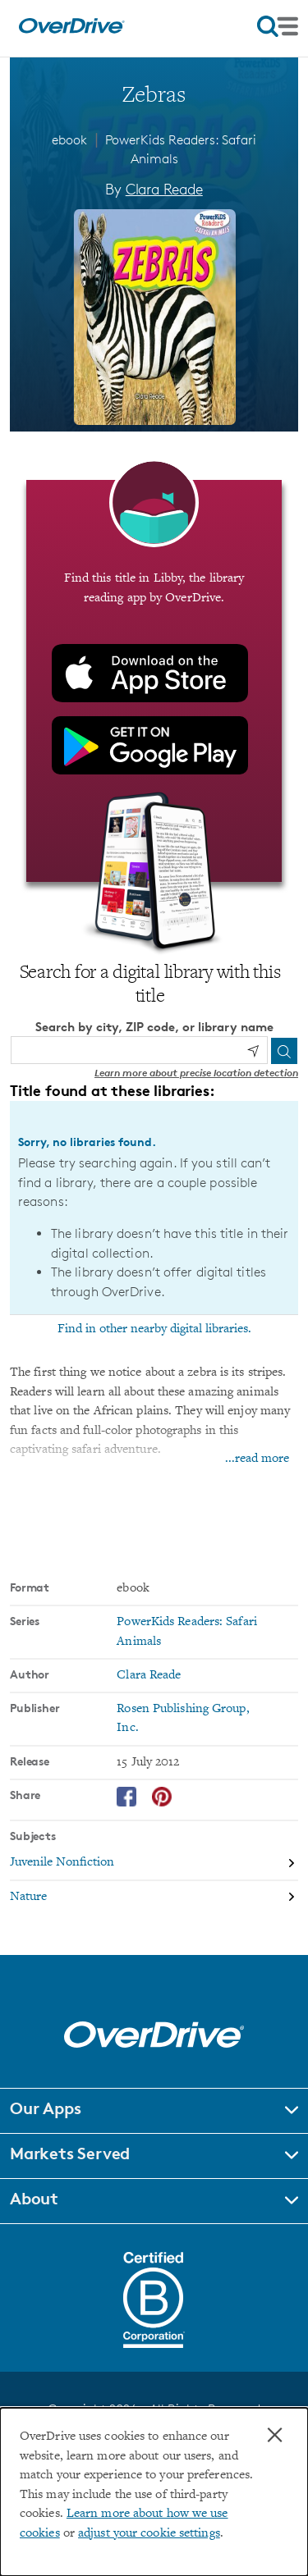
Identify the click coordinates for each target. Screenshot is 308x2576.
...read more (257, 1459)
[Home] (71, 30)
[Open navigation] (277, 26)
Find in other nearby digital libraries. (154, 1329)
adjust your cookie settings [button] (149, 2534)
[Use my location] (253, 1051)
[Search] (284, 1051)
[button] (154, 2111)
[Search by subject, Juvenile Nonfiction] (154, 1864)
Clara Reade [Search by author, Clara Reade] (164, 189)
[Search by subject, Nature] (154, 1897)
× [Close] (274, 2435)
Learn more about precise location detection (196, 1072)
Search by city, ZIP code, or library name (154, 1027)
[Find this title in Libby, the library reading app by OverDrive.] (154, 681)
